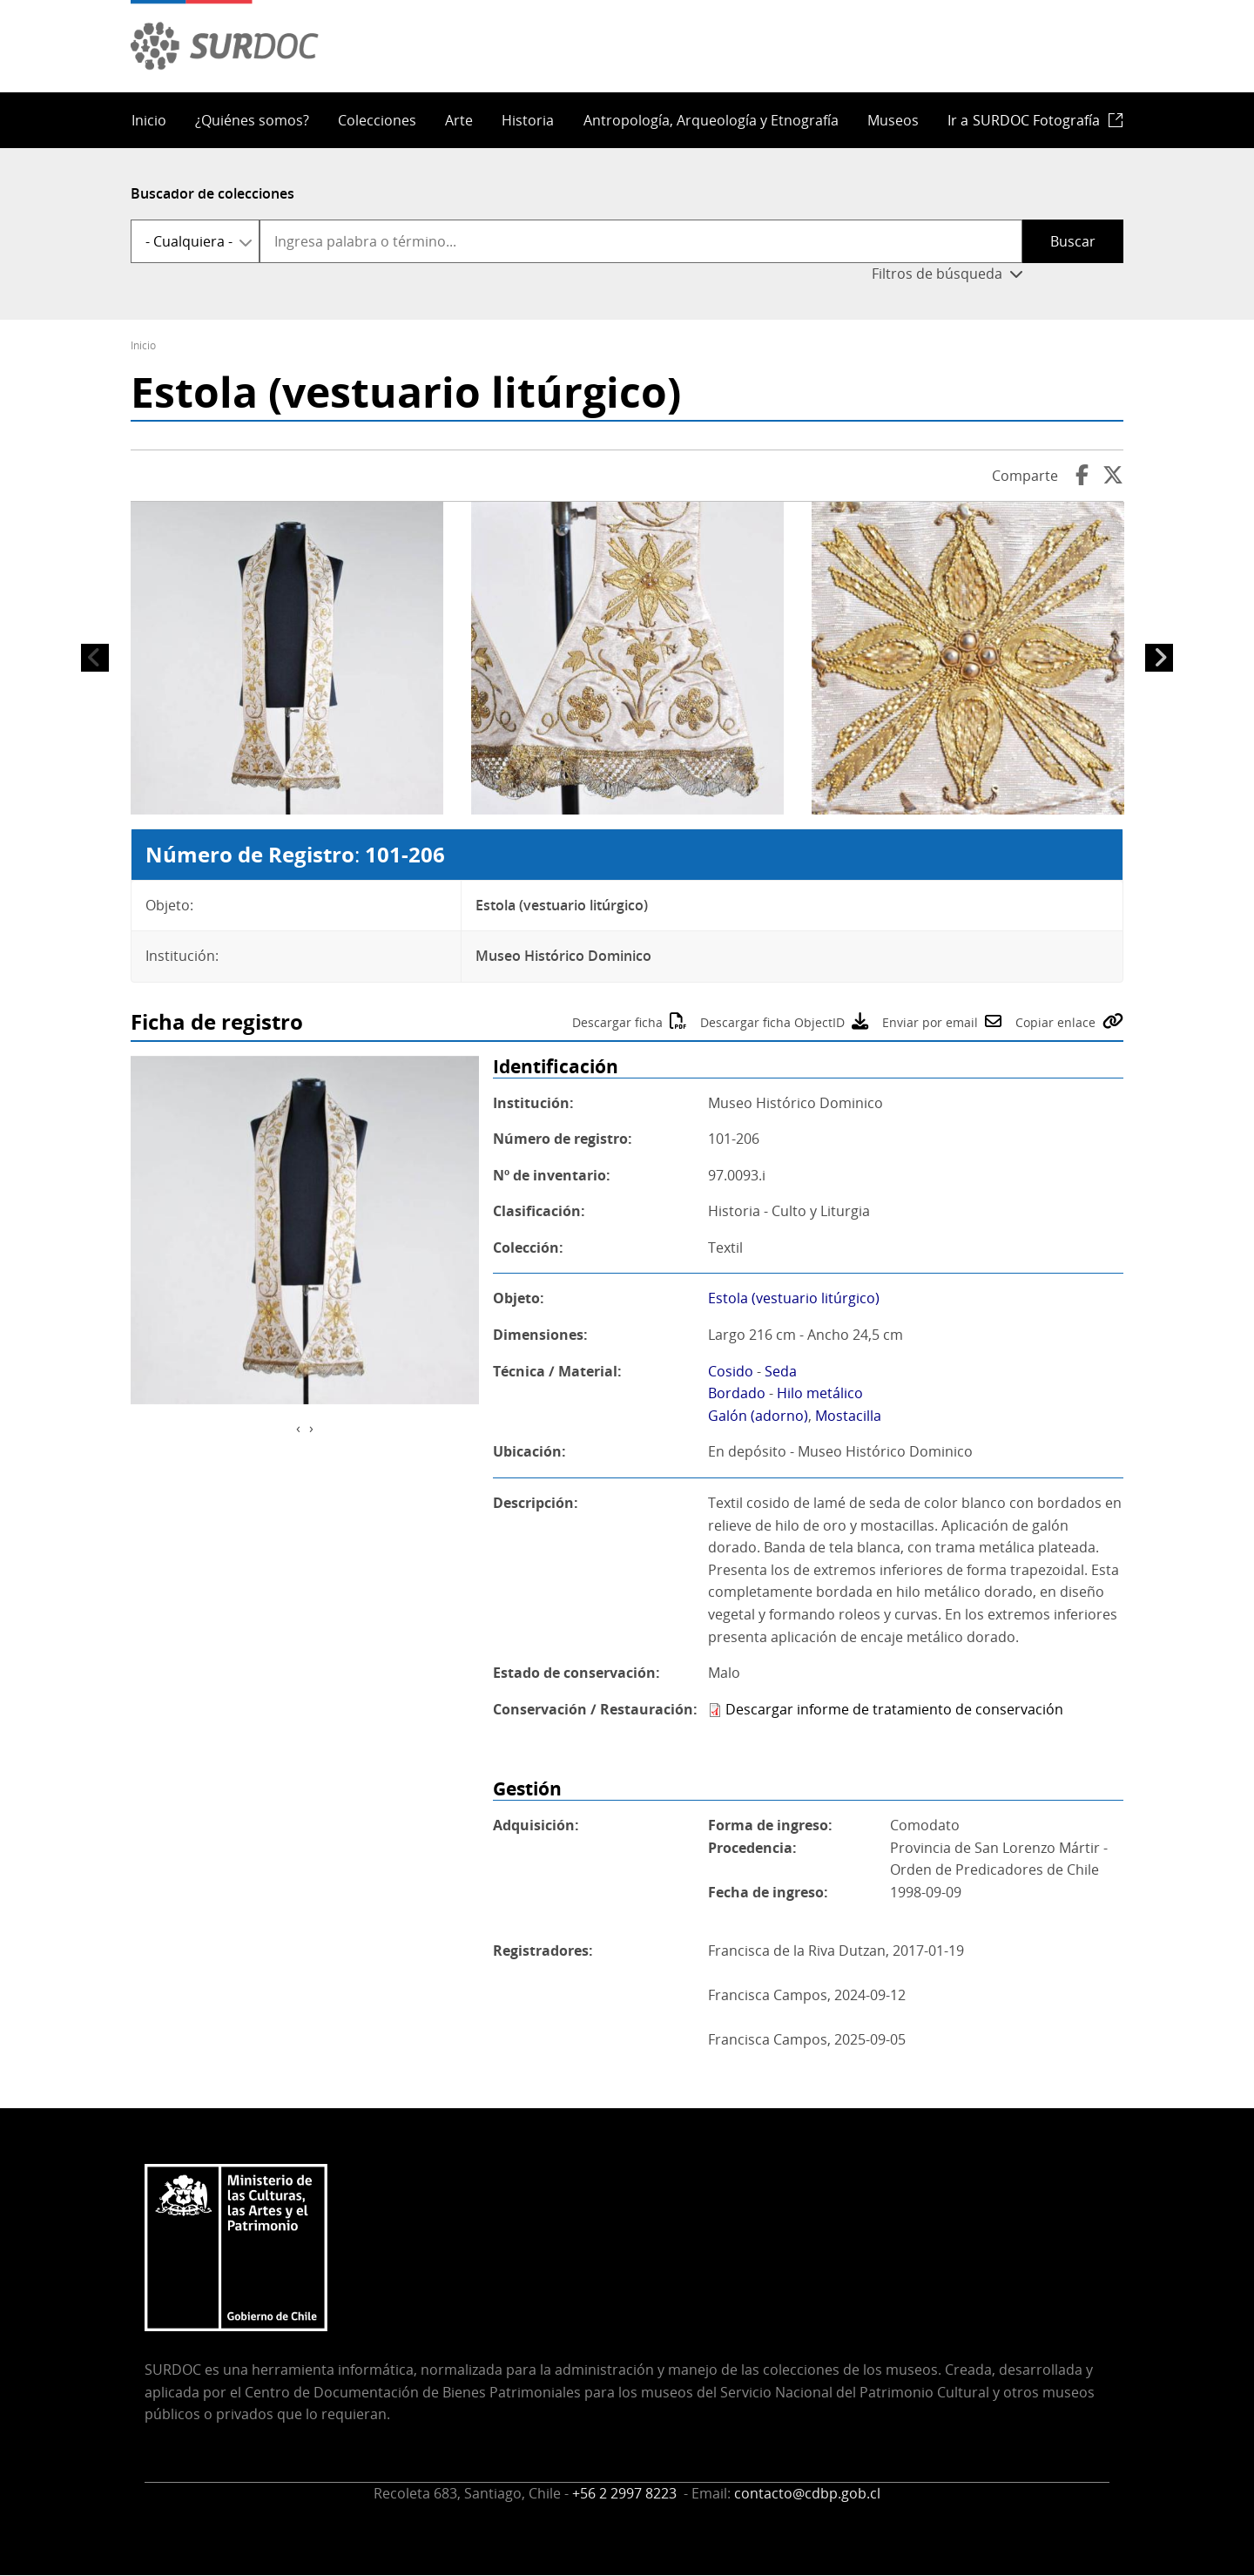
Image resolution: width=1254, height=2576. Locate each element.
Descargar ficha (617, 1022)
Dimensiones (538, 1334)
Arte (459, 120)
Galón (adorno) (758, 1415)
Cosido (730, 1371)
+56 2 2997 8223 (626, 2493)
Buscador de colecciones (212, 193)
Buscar (1073, 241)
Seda (781, 1371)
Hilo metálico (820, 1393)
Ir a (1023, 120)
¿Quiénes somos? (252, 120)
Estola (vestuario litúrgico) (794, 1298)
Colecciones (377, 120)
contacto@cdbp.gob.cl (807, 2493)
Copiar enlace (1055, 1022)
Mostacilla (848, 1415)
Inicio (148, 120)
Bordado (736, 1393)
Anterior (95, 658)
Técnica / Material (555, 1371)
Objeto (516, 1298)
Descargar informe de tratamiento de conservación (894, 1709)
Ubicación (527, 1451)
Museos (893, 120)
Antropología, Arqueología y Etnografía (711, 120)
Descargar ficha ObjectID (772, 1022)
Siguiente (1159, 658)
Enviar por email (930, 1022)
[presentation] (298, 1428)
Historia (528, 120)
